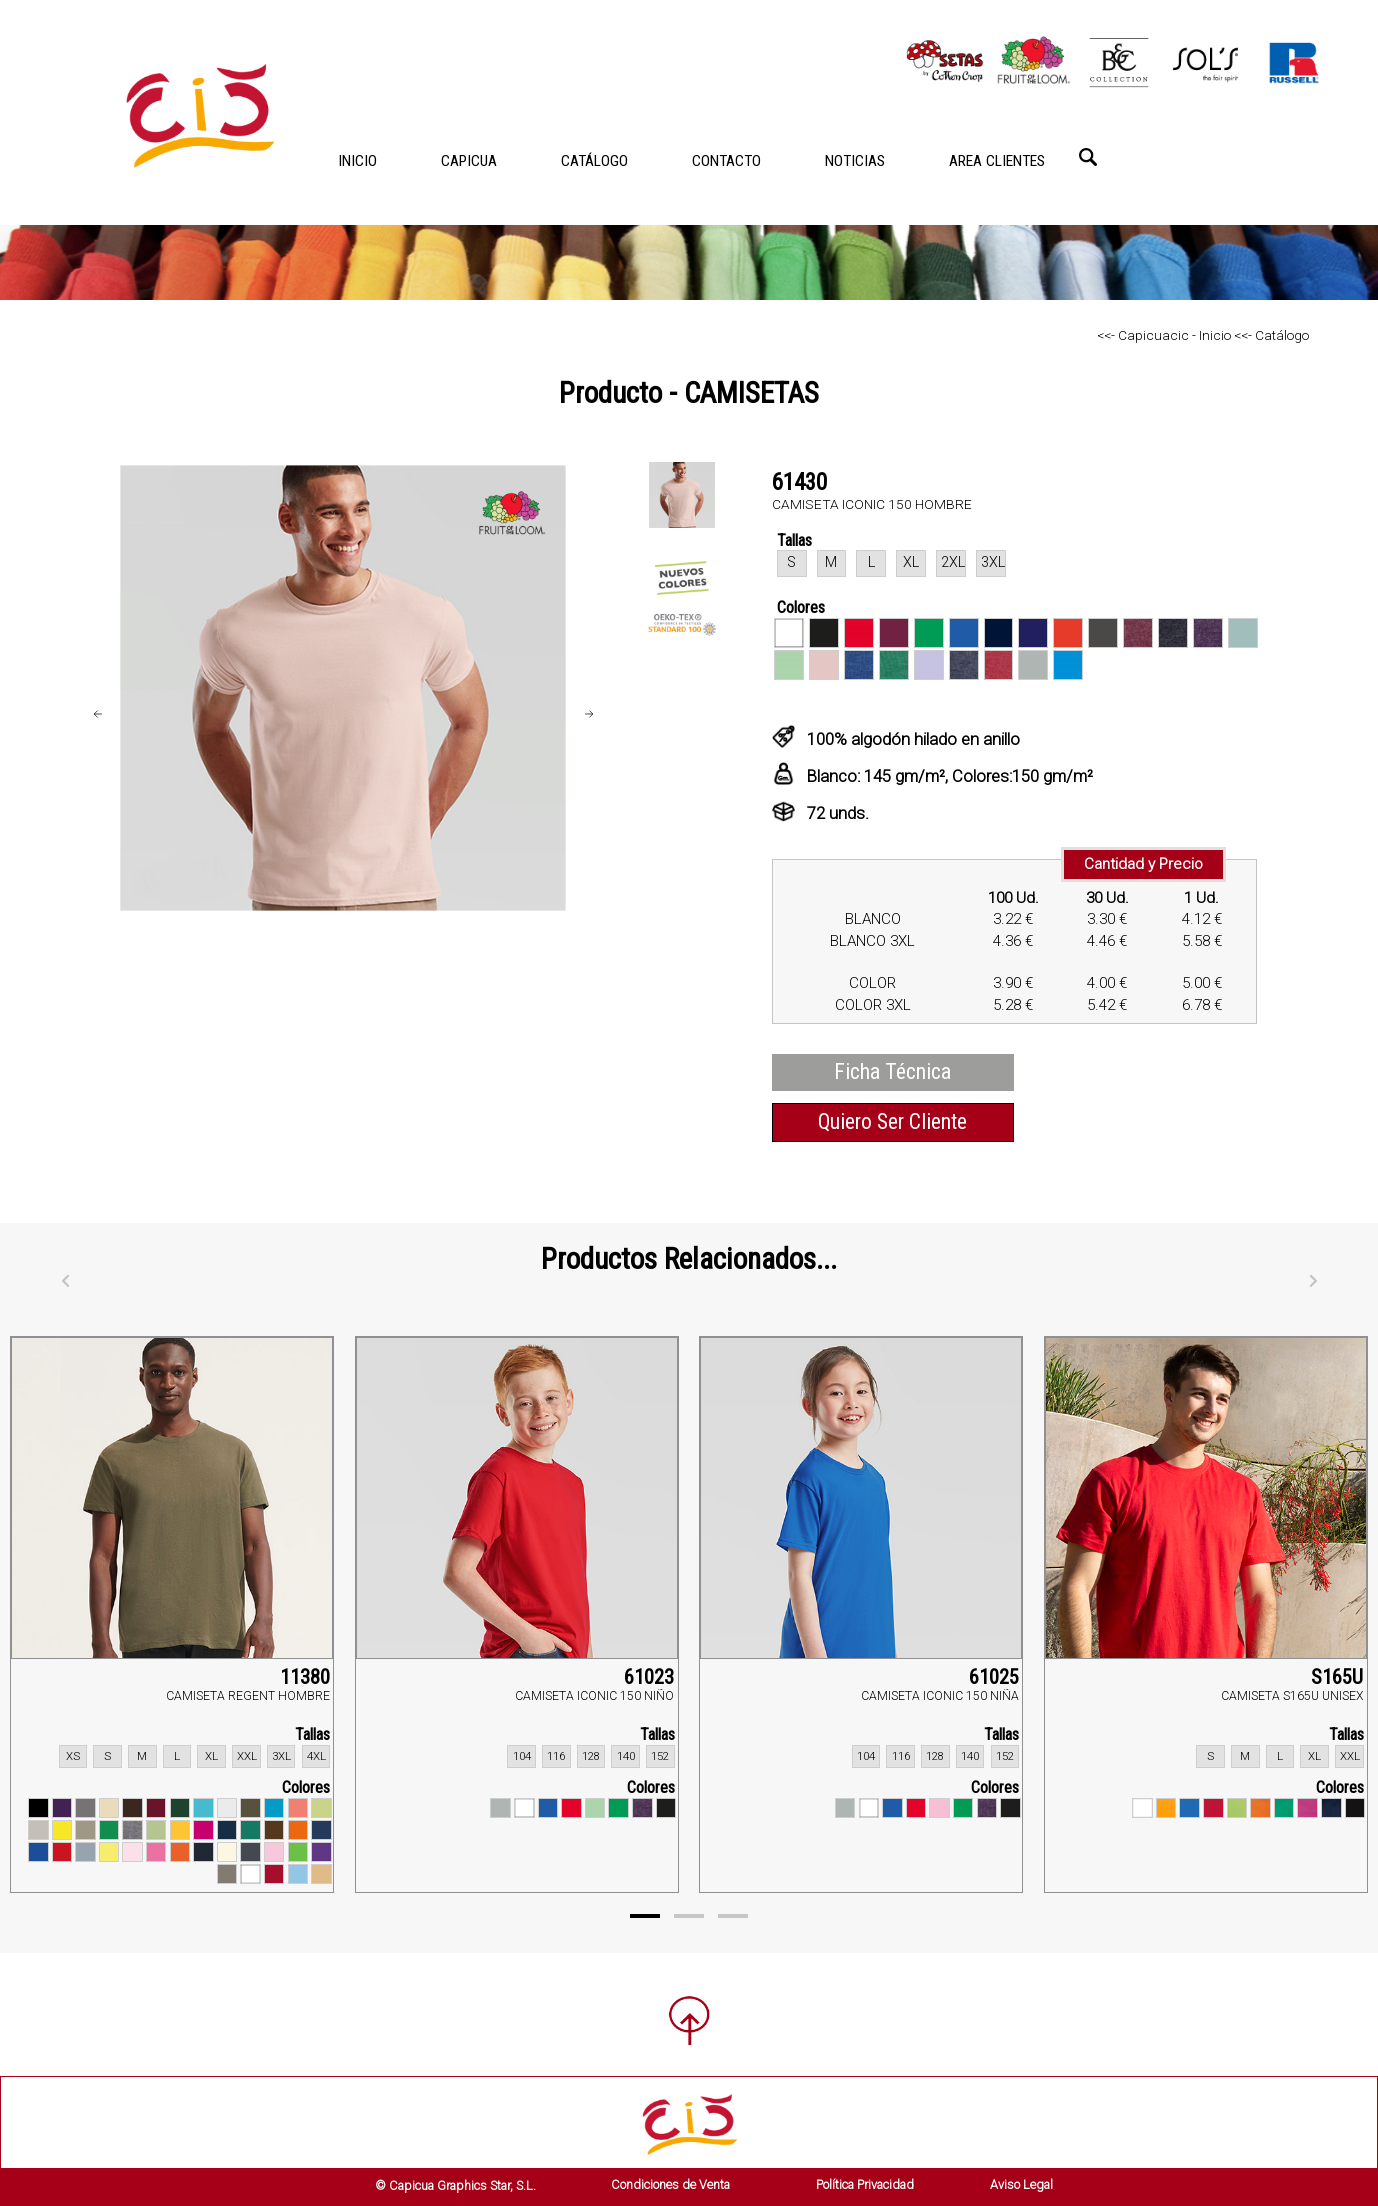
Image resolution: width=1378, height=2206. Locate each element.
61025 (994, 1677)
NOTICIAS (855, 161)
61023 (649, 1677)
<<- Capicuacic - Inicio (1164, 335)
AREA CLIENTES (997, 161)
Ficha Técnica (892, 1071)
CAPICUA (469, 161)
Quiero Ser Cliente (892, 1121)
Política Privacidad (865, 2184)
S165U (1337, 1677)
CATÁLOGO (594, 161)
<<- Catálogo (1270, 335)
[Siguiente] (1313, 1281)
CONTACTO (726, 161)
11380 (305, 1677)
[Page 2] (689, 1916)
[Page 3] (733, 1916)
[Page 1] (645, 1916)
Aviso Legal (1021, 2184)
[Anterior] (65, 1281)
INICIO (357, 161)
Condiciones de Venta (670, 2184)
